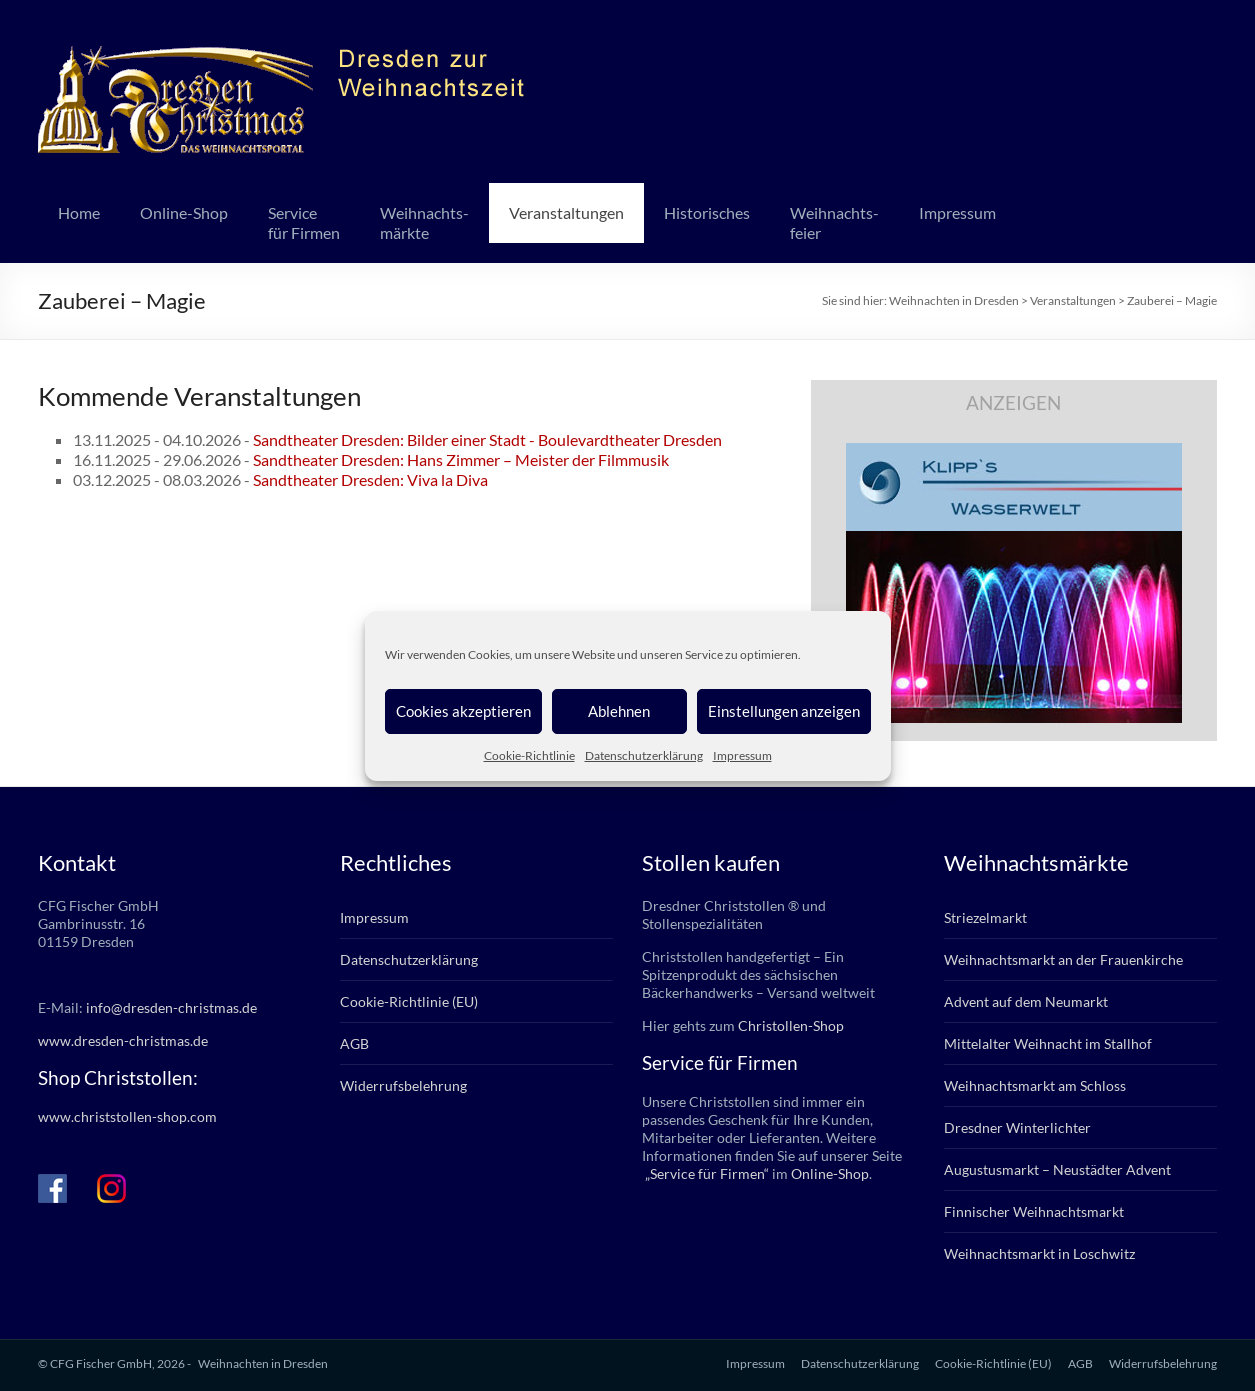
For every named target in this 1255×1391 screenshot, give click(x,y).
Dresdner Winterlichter (1017, 1127)
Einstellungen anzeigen (784, 711)
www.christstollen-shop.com (127, 1116)
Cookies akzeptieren (463, 711)
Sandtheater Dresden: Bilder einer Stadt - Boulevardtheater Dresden (487, 439)
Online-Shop (184, 212)
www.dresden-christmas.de (123, 1040)
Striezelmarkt (985, 917)
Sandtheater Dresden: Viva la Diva (370, 479)
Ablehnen (619, 711)
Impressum (742, 755)
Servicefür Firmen (304, 222)
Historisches (707, 212)
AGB (354, 1043)
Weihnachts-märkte (424, 222)
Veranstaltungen (566, 212)
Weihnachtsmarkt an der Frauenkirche (1063, 959)
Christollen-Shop (791, 1025)
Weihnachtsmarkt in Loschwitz (1039, 1253)
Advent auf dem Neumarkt (1026, 1001)
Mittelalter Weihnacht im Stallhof (1048, 1043)
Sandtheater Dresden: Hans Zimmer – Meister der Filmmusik (461, 459)
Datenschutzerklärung (644, 755)
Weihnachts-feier (834, 222)
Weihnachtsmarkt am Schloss (1035, 1085)
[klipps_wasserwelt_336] (1014, 452)
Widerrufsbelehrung (403, 1085)
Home (79, 212)
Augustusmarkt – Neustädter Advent (1057, 1169)
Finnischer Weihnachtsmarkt (1034, 1211)
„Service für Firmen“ (705, 1173)
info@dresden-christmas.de (171, 1007)
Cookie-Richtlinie (529, 755)
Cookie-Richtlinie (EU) (409, 1001)
